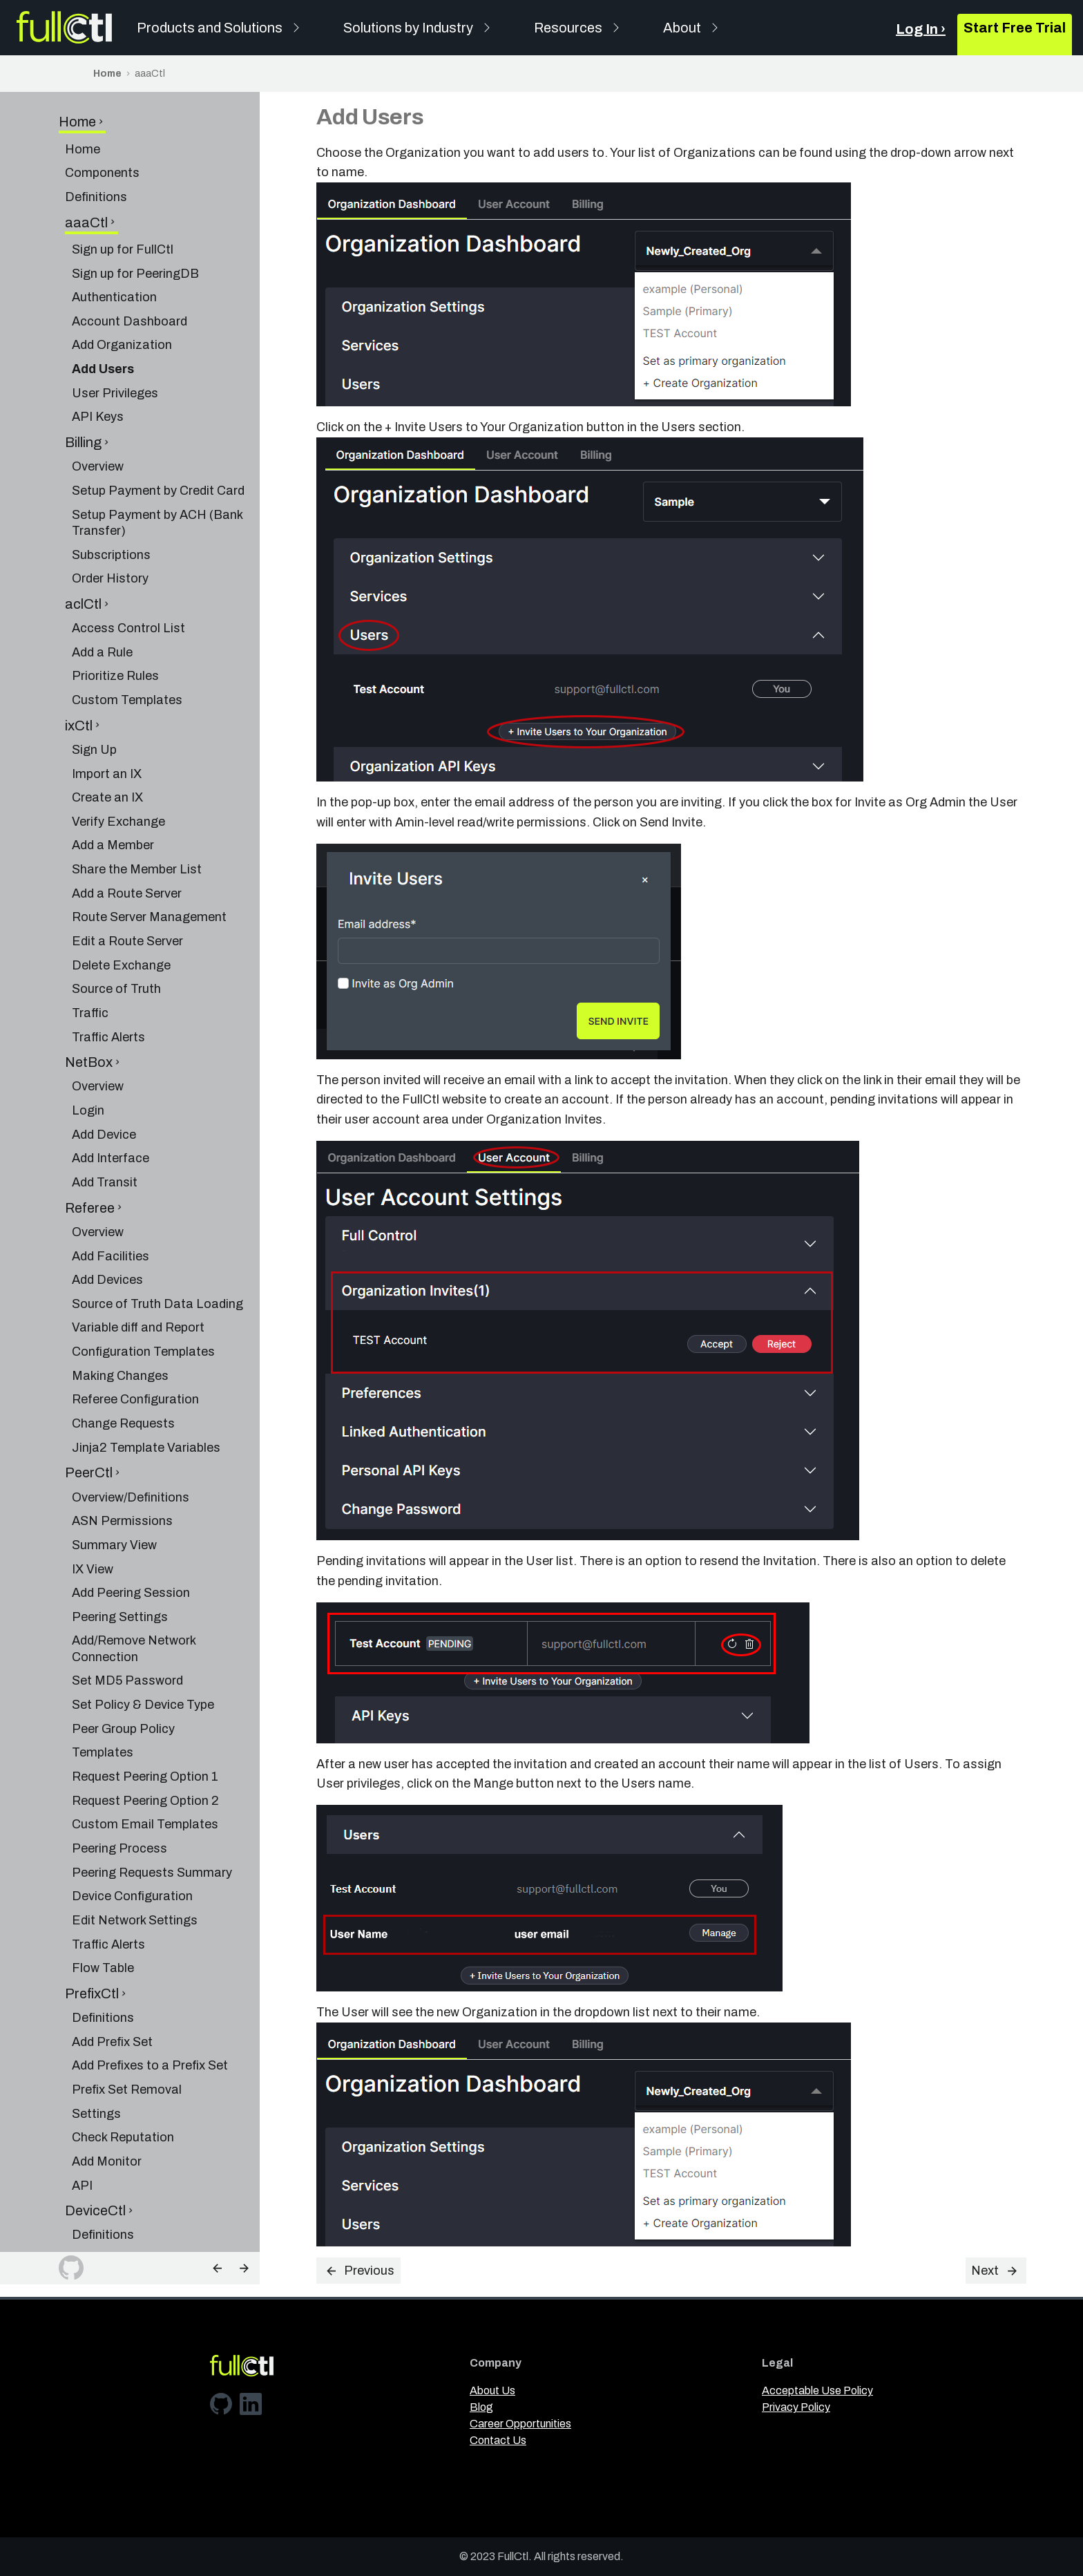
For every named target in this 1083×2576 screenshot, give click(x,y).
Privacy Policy (796, 2407)
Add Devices (107, 1213)
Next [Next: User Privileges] (995, 2271)
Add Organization (122, 278)
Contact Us (498, 2440)
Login (88, 1044)
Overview (98, 400)
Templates (102, 1686)
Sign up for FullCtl (122, 183)
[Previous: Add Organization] (217, 2268)
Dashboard (104, 2240)
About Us (492, 2390)
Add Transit (104, 1116)
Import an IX (107, 707)
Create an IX (107, 731)
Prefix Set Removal (127, 2023)
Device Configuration (132, 1830)
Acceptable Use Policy (817, 2390)
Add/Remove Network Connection (133, 1582)
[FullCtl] (64, 27)
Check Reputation (123, 2071)
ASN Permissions (122, 1454)
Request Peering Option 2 (145, 1734)
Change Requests (123, 1357)
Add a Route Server (127, 827)
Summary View (114, 1479)
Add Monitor (107, 2095)
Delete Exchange (121, 899)
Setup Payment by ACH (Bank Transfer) (157, 456)
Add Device (104, 1068)
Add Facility (105, 2192)
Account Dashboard (129, 255)
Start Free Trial (1015, 27)
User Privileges (115, 327)
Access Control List (128, 562)
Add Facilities (110, 1190)
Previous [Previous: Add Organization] (360, 2271)
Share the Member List (137, 803)
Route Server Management (149, 851)
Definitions (96, 131)
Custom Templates (127, 634)
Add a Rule (102, 586)
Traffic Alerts (108, 971)
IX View (92, 1503)
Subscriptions (111, 488)
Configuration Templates (143, 1285)
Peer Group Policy (123, 1662)
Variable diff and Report (138, 1261)
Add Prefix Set (112, 1975)
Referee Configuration (135, 1333)
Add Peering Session (131, 1526)
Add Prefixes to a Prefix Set (150, 1999)
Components (102, 106)
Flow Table (103, 1902)
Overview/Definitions (130, 1431)
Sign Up (94, 683)
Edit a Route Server (127, 875)
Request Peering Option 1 (145, 1710)
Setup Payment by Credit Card (158, 424)
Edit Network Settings (135, 1854)
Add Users (103, 303)
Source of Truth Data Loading (157, 1237)
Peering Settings (120, 1550)
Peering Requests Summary (152, 1806)
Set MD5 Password (127, 1614)
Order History (110, 512)
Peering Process (119, 1782)
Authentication (114, 231)
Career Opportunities (520, 2424)
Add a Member (113, 779)
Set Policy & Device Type (143, 1638)
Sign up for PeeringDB (135, 207)
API (82, 2119)
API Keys (98, 350)
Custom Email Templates (145, 1758)
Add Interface (110, 1092)
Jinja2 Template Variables (146, 1381)
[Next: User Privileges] (244, 2268)
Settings (96, 2047)
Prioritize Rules (115, 609)
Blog (481, 2407)
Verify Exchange (118, 755)
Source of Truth (116, 922)
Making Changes (120, 1309)
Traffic (90, 947)
